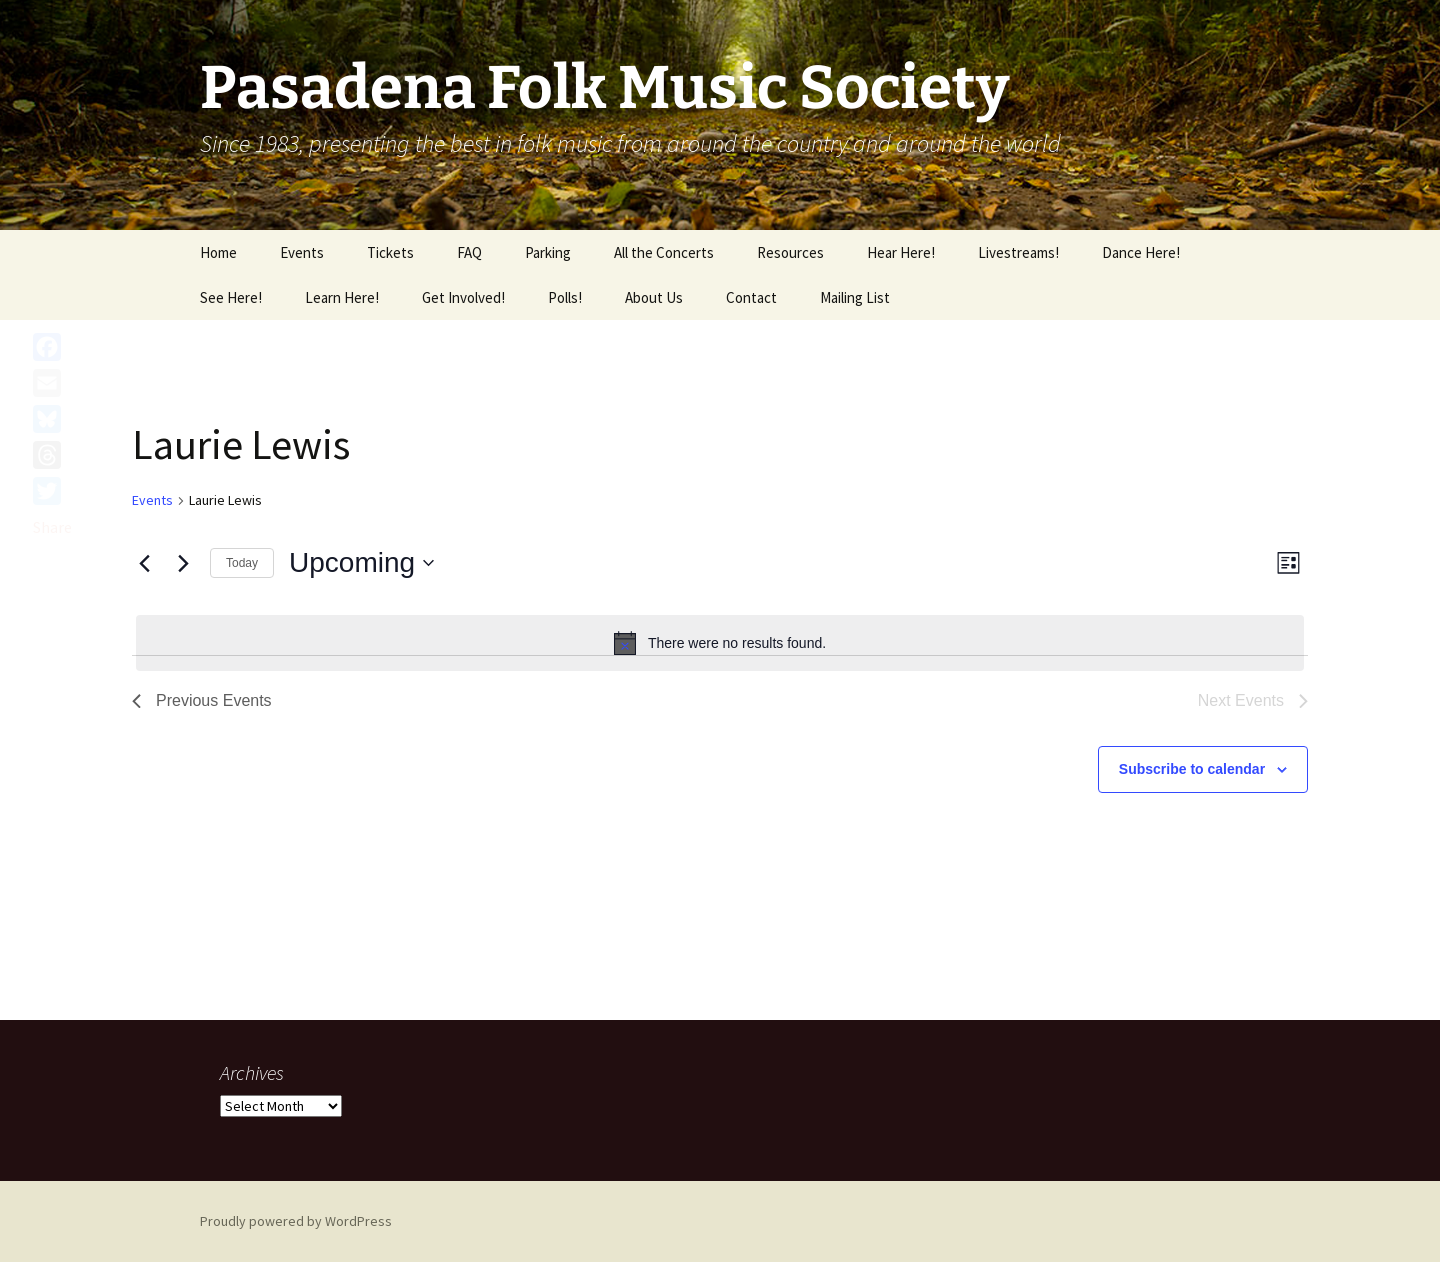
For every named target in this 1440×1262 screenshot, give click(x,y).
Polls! (565, 297)
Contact (751, 297)
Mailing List (855, 297)
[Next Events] (183, 563)
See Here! (231, 297)
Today (242, 563)
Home (218, 252)
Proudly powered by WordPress (296, 1221)
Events (302, 252)
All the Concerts (664, 252)
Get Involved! (463, 297)
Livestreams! (1018, 252)
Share (52, 527)
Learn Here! (342, 297)
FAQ (469, 252)
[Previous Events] (144, 563)
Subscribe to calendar (1192, 769)
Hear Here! (901, 252)
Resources (790, 252)
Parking (548, 252)
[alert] (720, 643)
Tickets (390, 252)
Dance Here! (1141, 252)
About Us (654, 297)
